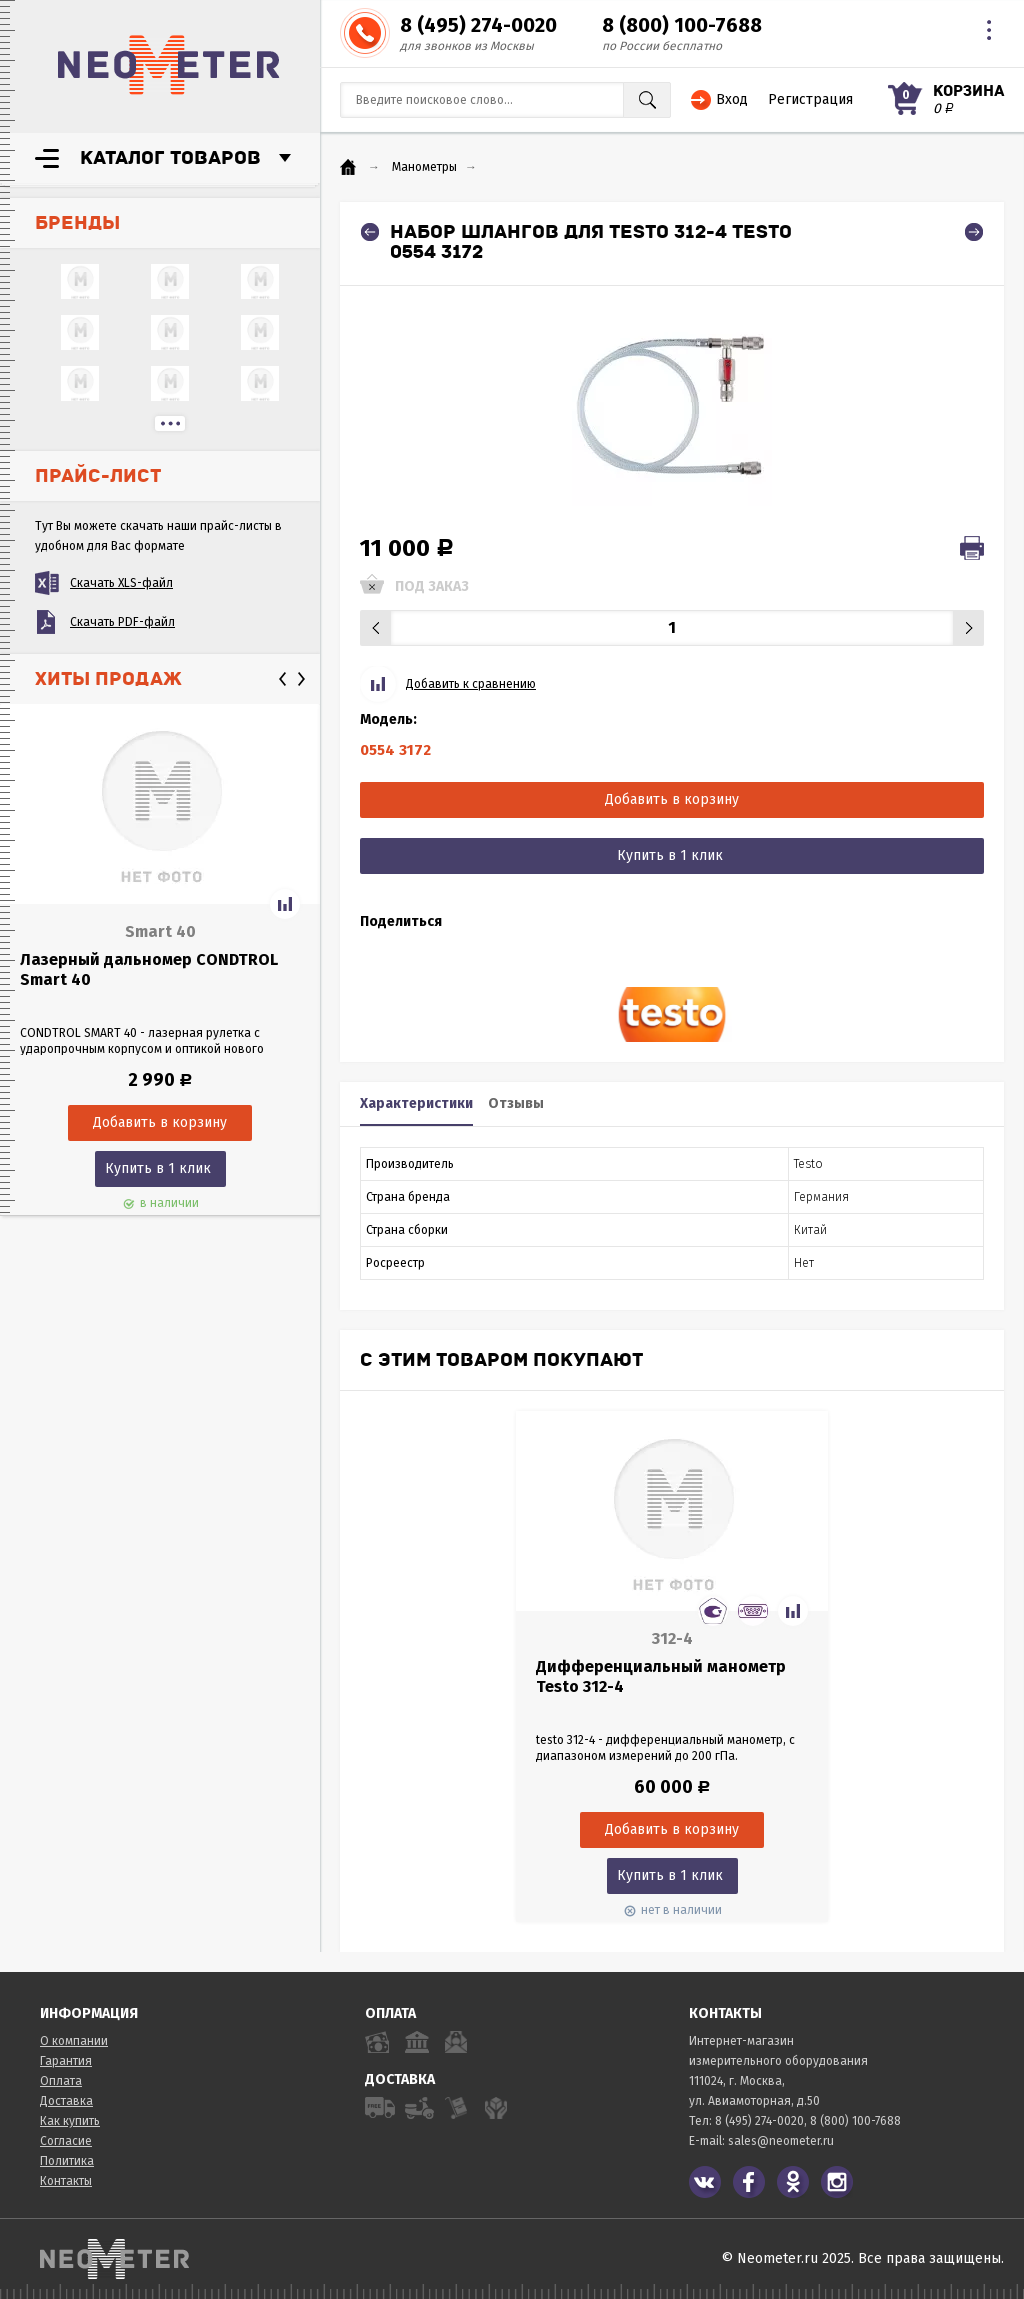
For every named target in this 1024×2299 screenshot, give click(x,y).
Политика (67, 2161)
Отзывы (516, 1103)
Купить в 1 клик (158, 1168)
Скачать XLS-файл (121, 583)
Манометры (424, 167)
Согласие (66, 2141)
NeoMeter (169, 65)
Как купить (70, 2121)
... (170, 423)
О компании (74, 2041)
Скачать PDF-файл (122, 622)
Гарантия (66, 2061)
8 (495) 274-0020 (478, 25)
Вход (732, 99)
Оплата (61, 2081)
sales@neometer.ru (781, 2141)
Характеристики (416, 1103)
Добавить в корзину (672, 799)
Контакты (66, 2181)
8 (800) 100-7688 (682, 25)
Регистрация (810, 99)
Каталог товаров (170, 158)
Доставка (66, 2101)
